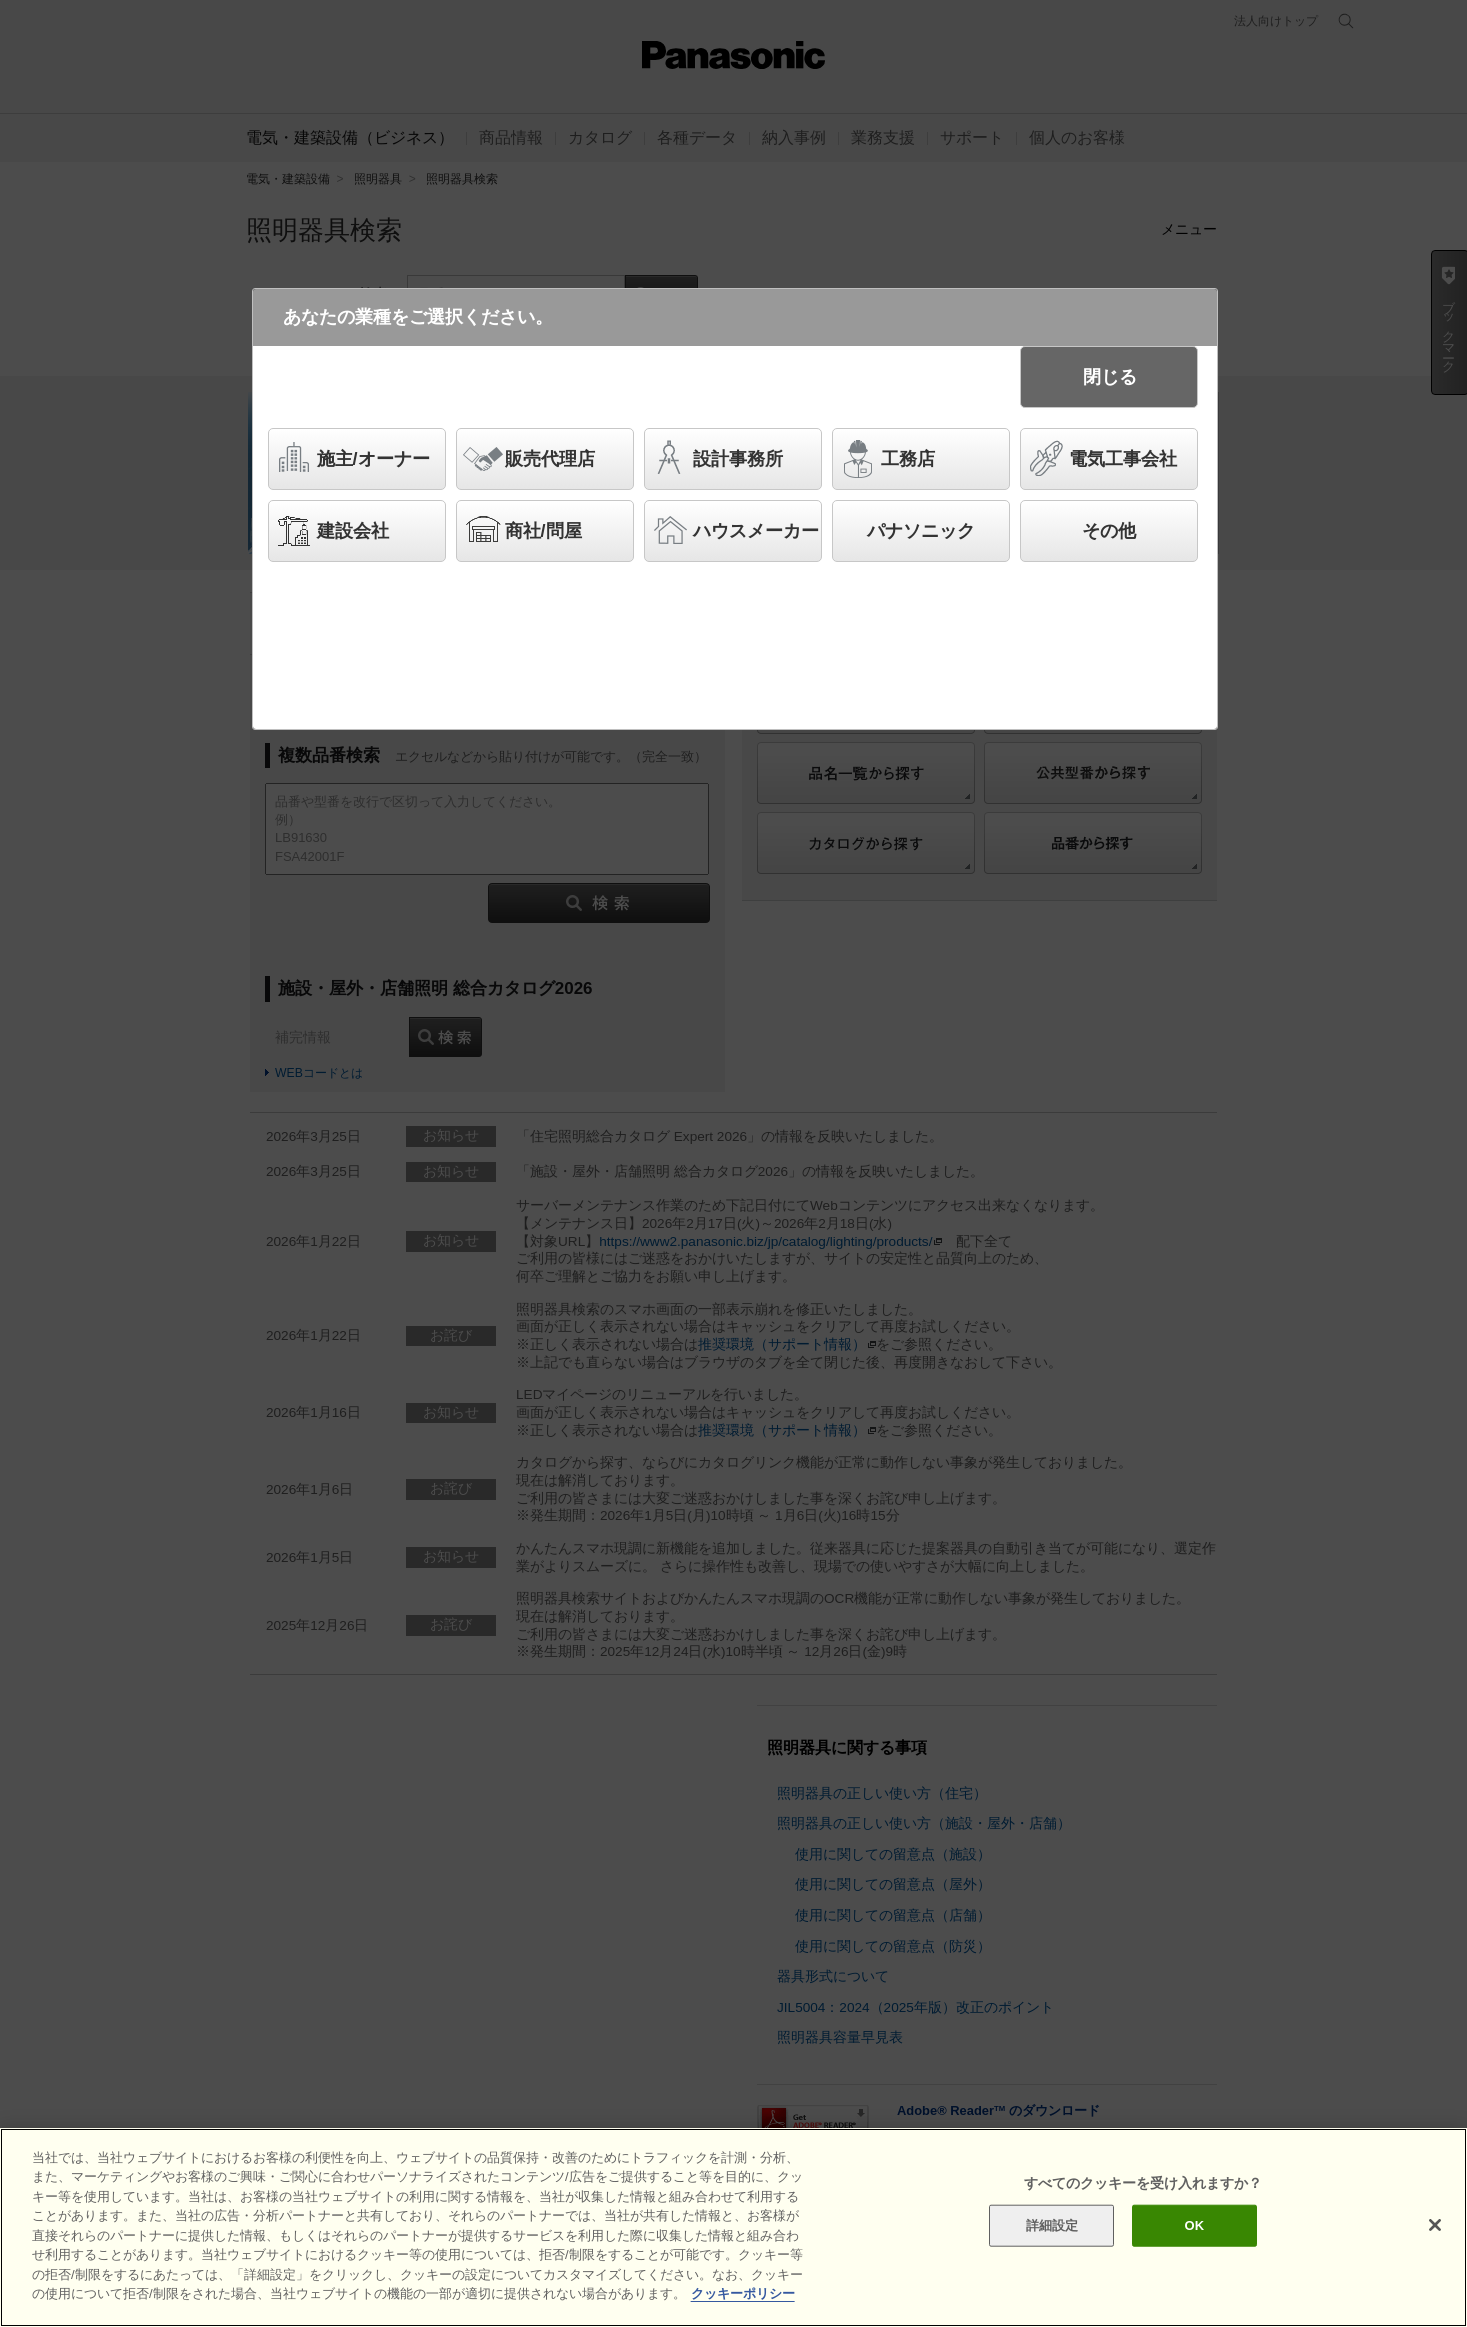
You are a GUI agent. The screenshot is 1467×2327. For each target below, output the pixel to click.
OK (1194, 2241)
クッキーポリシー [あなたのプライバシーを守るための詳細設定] (743, 2309)
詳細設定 (1052, 2241)
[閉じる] (1435, 2241)
